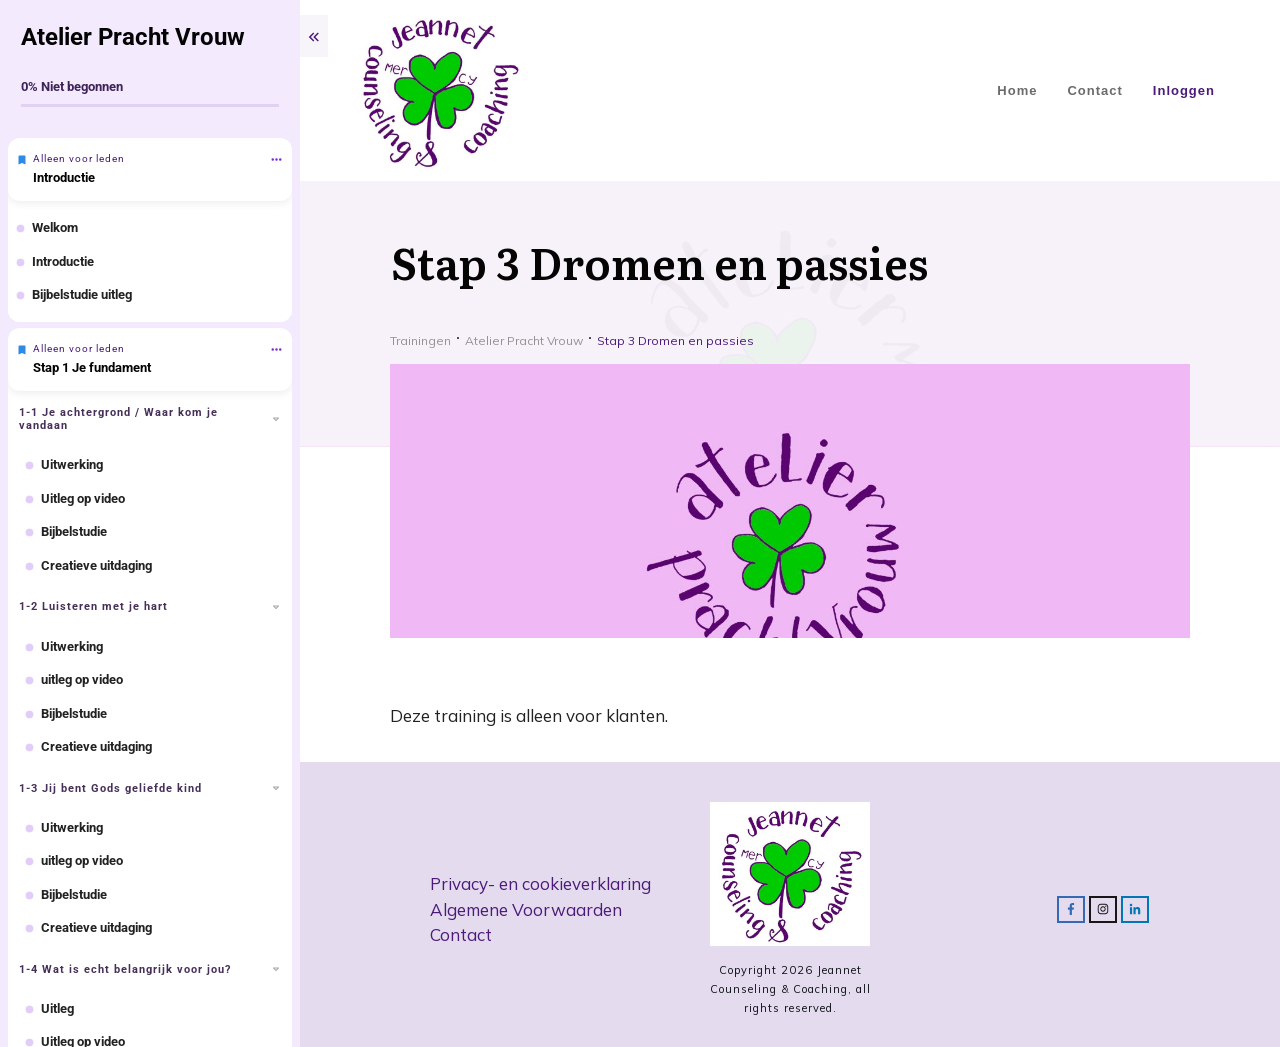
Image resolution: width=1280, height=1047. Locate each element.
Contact (461, 934)
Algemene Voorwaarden (526, 909)
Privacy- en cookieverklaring (540, 883)
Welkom (55, 227)
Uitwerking (72, 464)
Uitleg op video (83, 498)
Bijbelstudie (74, 531)
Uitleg (57, 1008)
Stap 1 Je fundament (92, 367)
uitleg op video (82, 679)
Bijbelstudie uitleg (82, 294)
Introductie (64, 177)
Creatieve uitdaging (96, 565)
